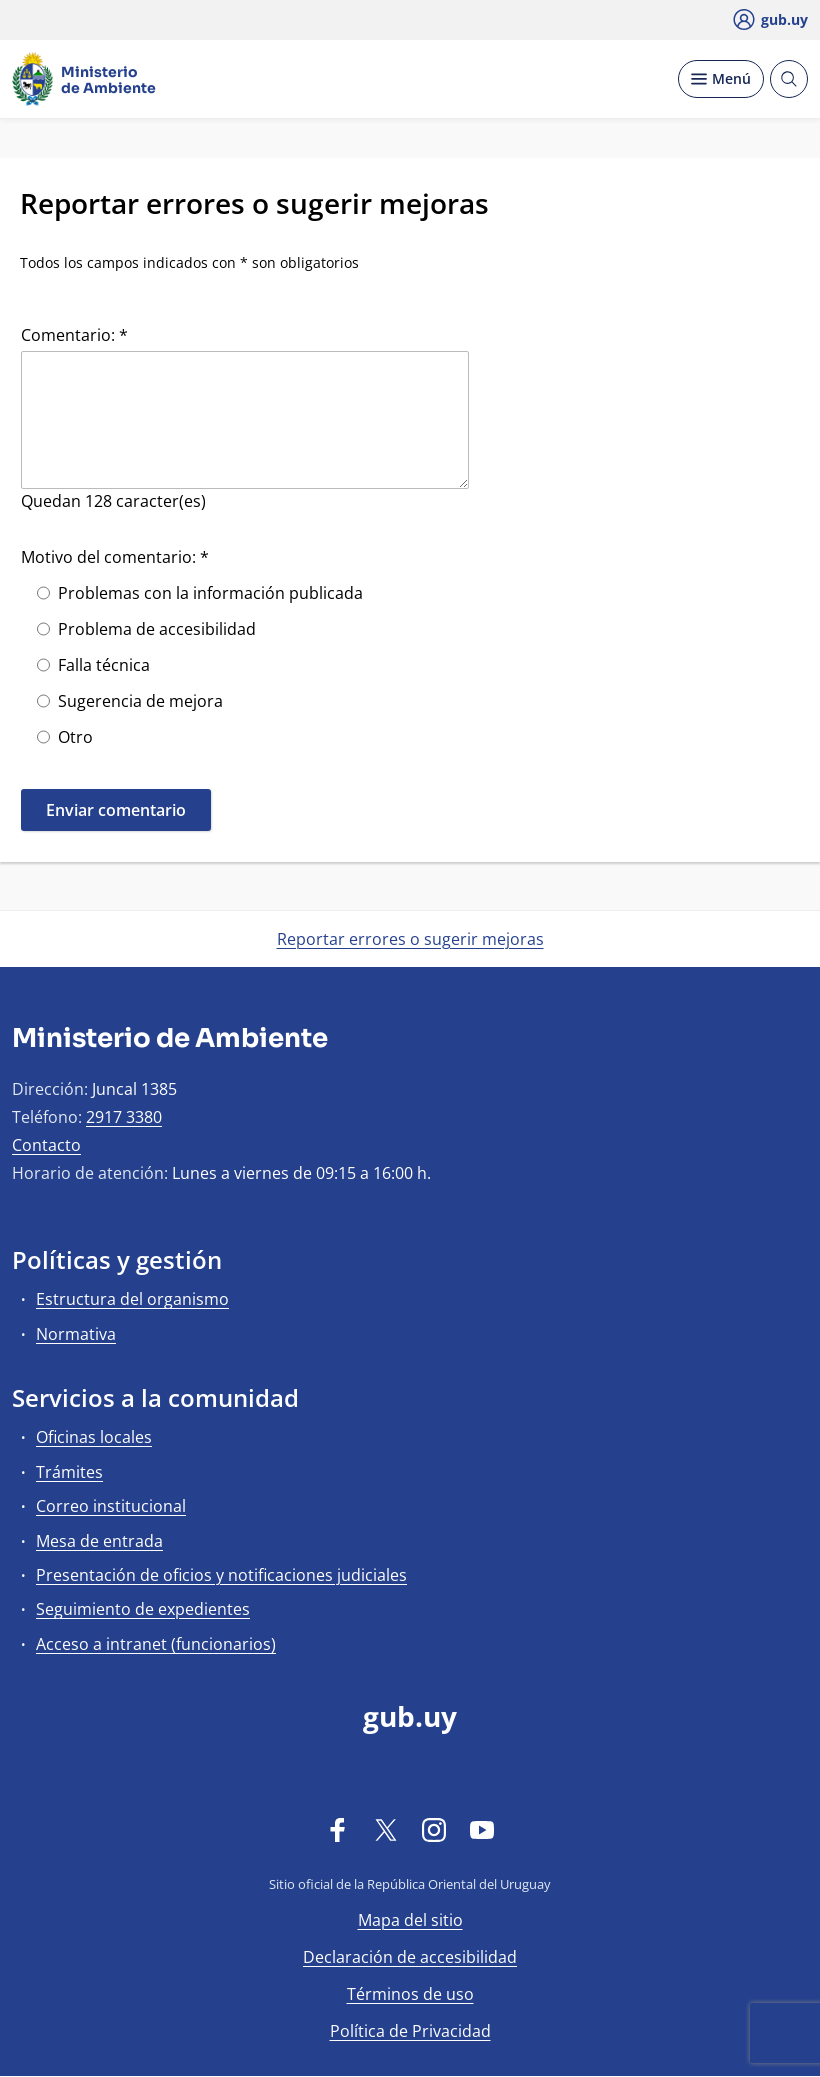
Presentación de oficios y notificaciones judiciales (221, 1575)
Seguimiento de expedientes (143, 1609)
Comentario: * (74, 335)
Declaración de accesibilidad (410, 1957)
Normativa (76, 1334)
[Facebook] (338, 1829)
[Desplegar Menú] (721, 79)
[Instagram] (434, 1829)
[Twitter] (386, 1829)
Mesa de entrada (99, 1541)
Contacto (46, 1145)
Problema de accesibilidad (157, 629)
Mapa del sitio (410, 1920)
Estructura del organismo (132, 1299)
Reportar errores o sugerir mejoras (410, 939)
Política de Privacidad (410, 2031)
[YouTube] (482, 1829)
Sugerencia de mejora (140, 701)
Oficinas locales (94, 1437)
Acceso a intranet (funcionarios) (156, 1644)
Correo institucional (111, 1506)
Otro (75, 737)
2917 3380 (124, 1117)
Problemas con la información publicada (210, 593)
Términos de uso (410, 1994)
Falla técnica (104, 665)
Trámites (69, 1472)
